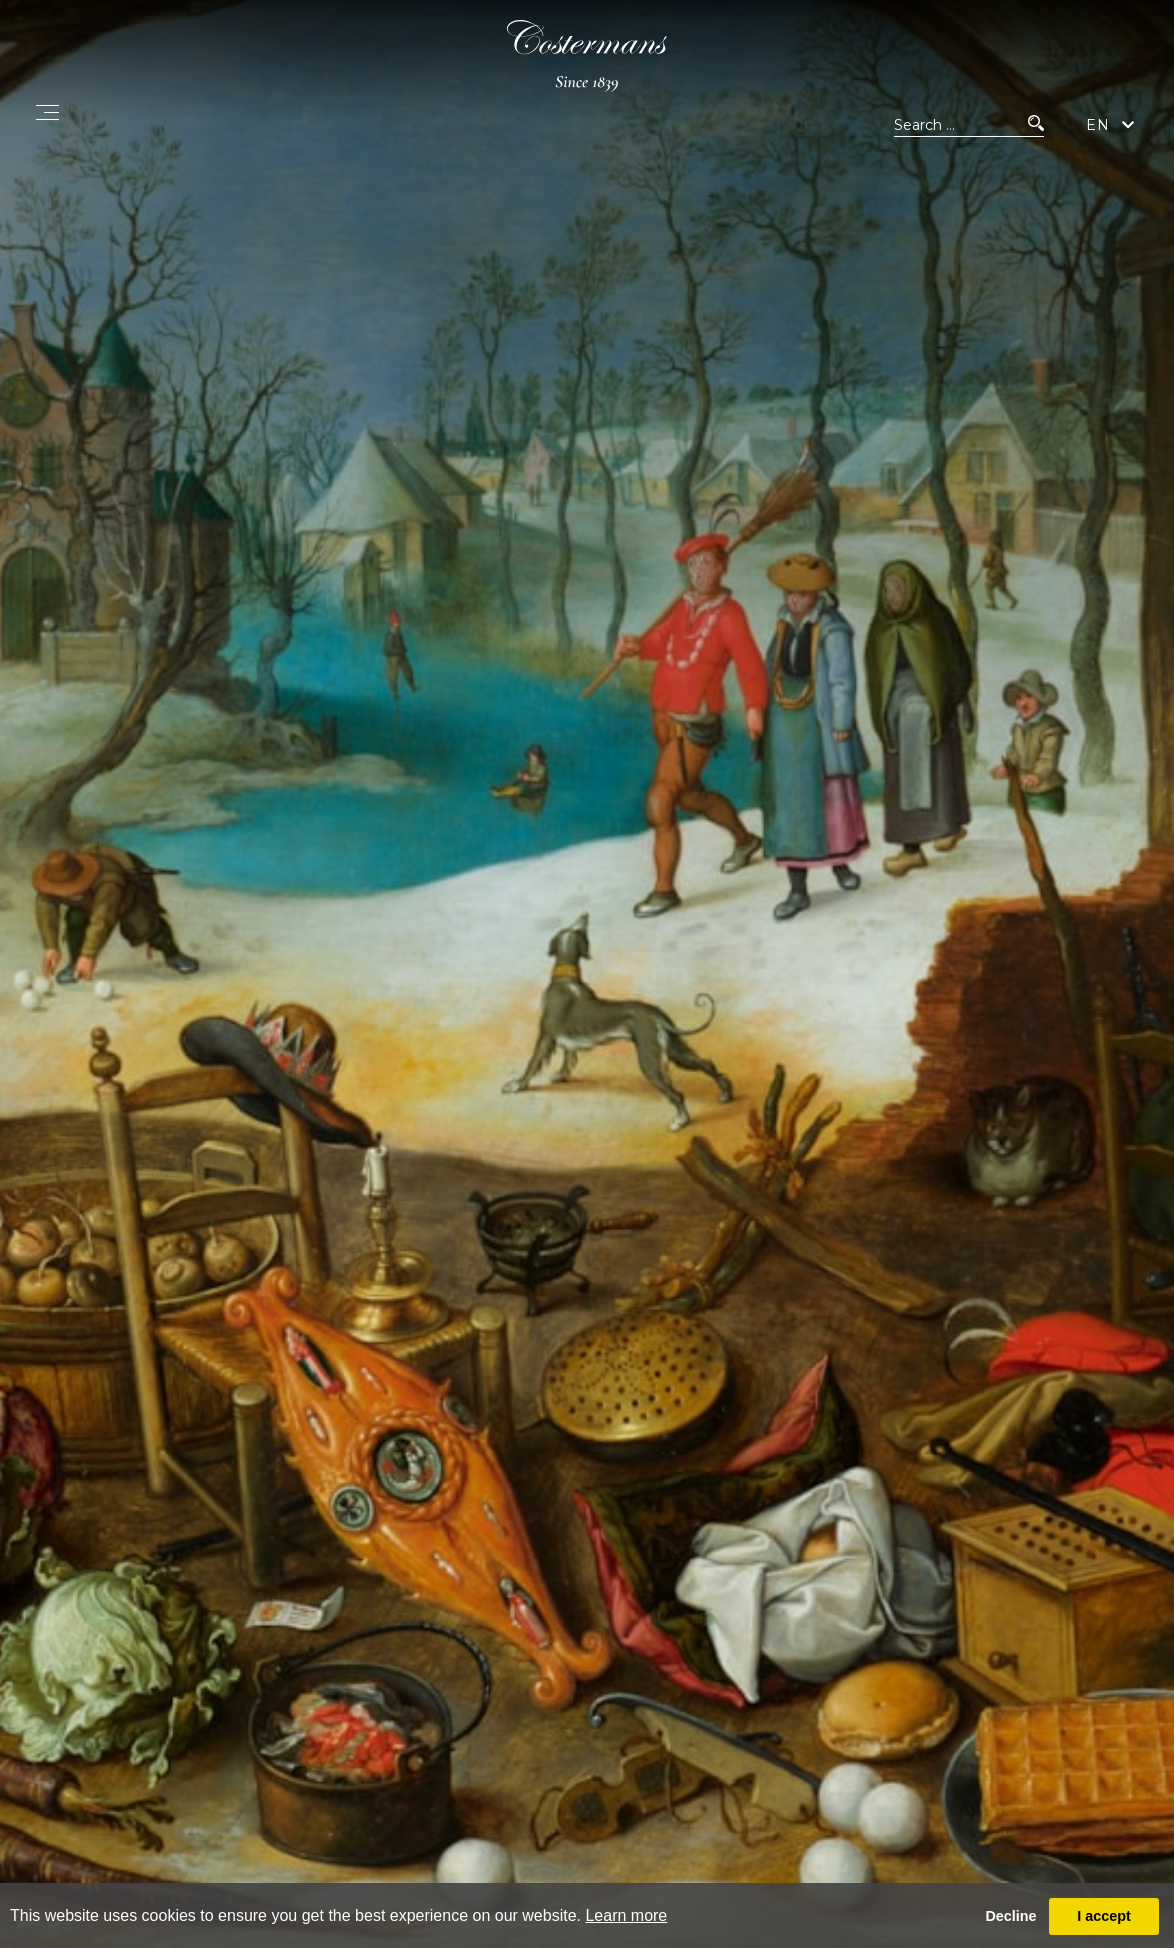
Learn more (626, 1915)
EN (1098, 125)
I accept (1104, 1916)
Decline (1010, 1916)
